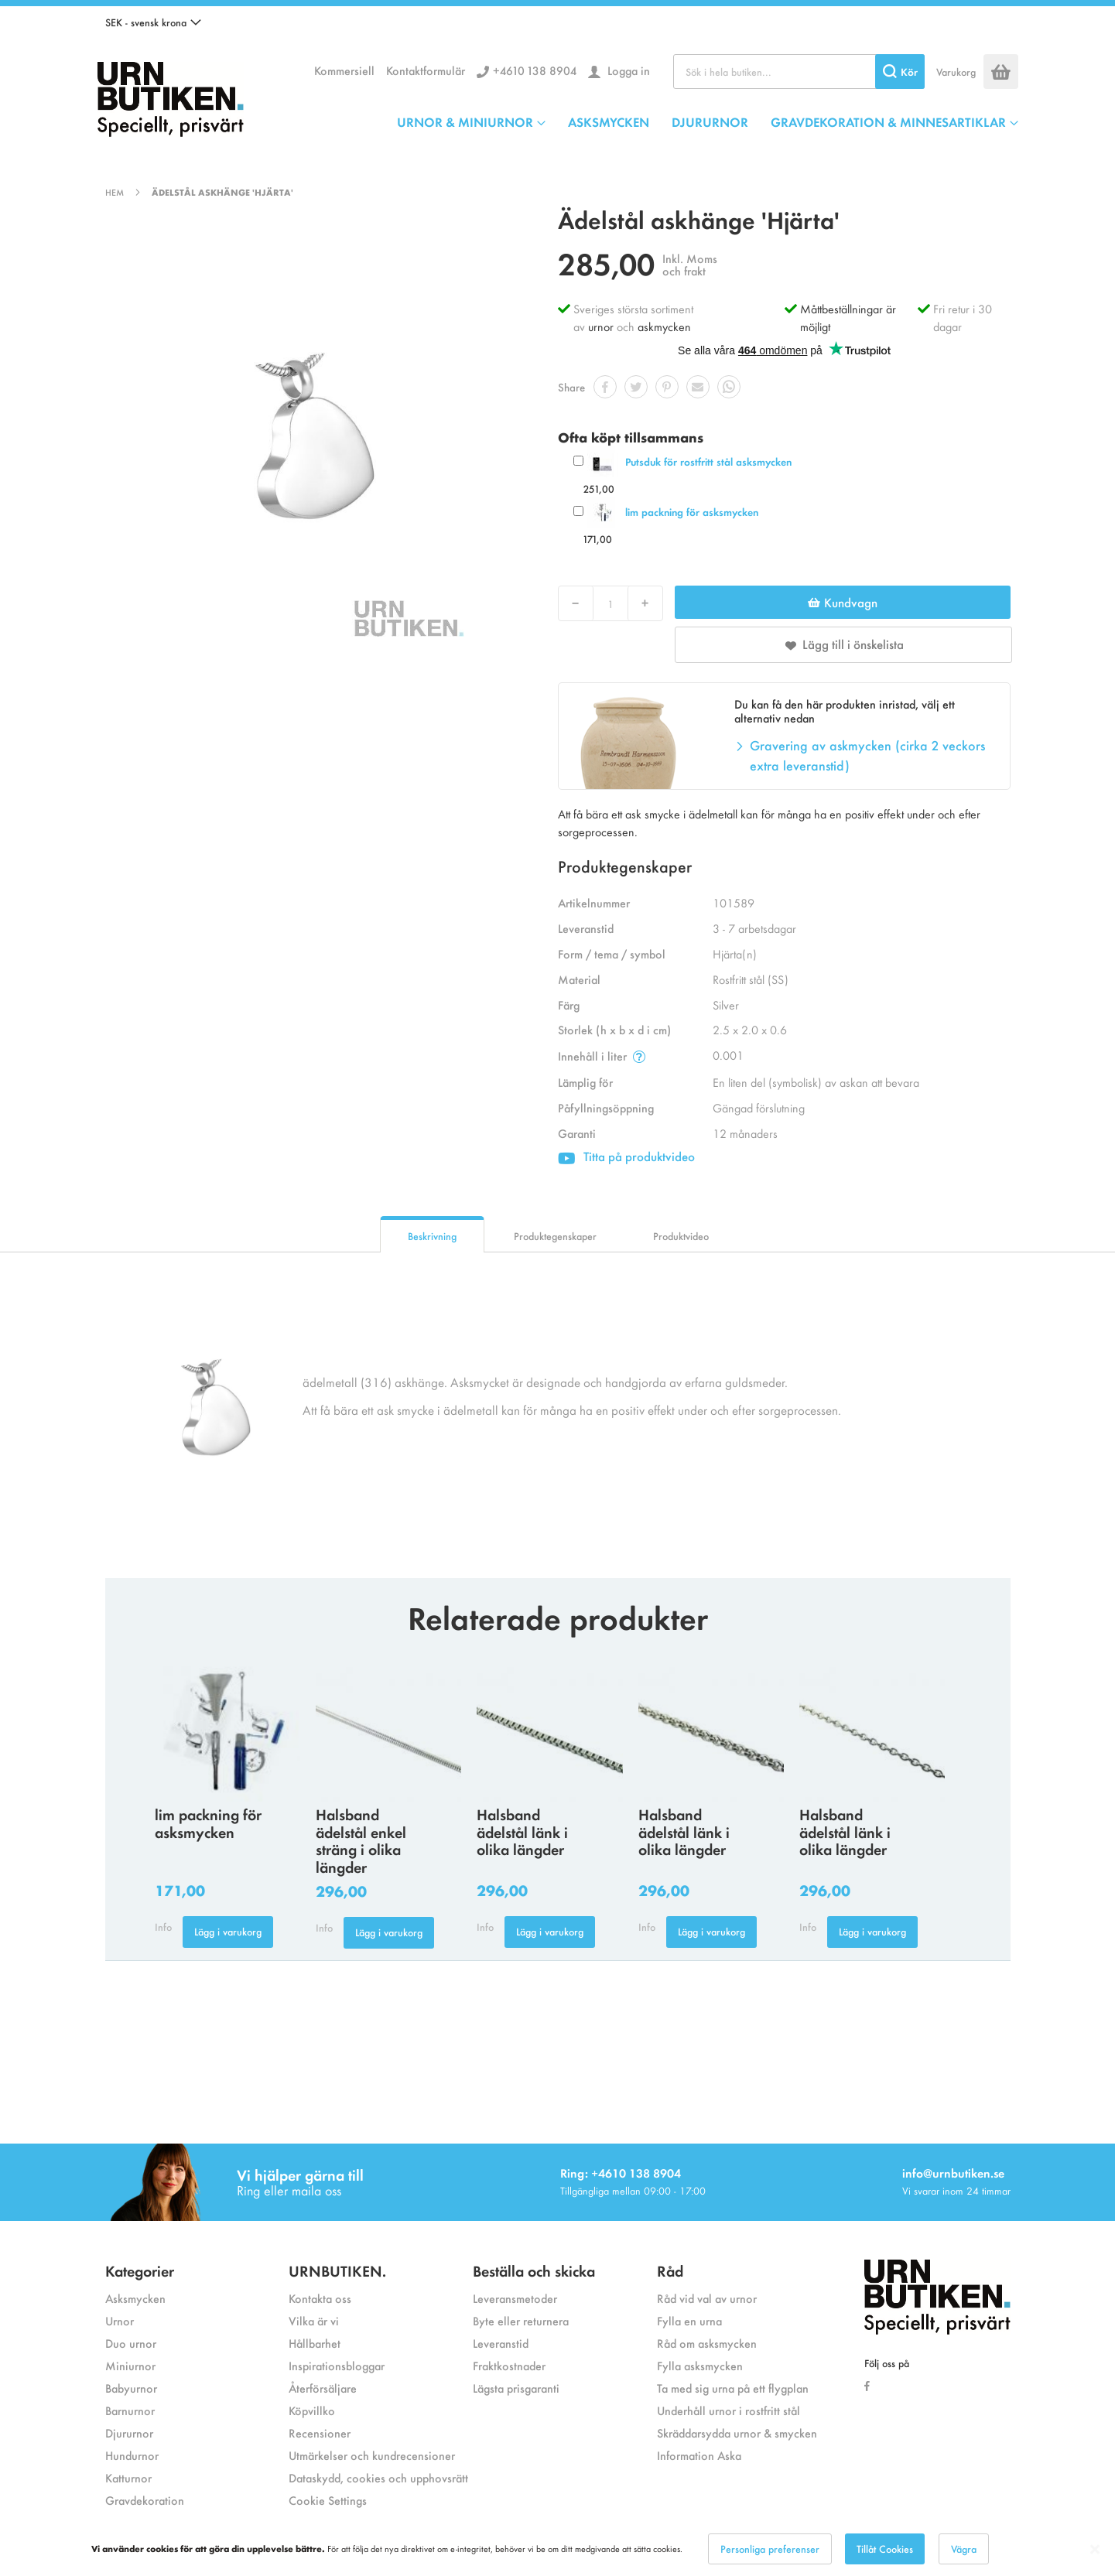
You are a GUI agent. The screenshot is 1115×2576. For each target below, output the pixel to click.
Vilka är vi (314, 2320)
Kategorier (139, 2270)
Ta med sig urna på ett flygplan (733, 2388)
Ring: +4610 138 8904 (620, 2172)
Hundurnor (132, 2455)
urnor (601, 326)
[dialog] (557, 2549)
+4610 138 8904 (534, 70)
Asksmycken (135, 2298)
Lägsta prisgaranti (516, 2388)
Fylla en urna (689, 2320)
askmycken (664, 326)
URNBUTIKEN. (337, 2270)
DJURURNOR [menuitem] (710, 121)
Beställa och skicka (534, 2270)
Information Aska (699, 2455)
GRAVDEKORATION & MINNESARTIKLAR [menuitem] (888, 121)
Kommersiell (344, 70)
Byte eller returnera (521, 2320)
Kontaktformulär (425, 70)
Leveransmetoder (515, 2298)
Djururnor (129, 2432)
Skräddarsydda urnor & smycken (737, 2432)
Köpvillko (312, 2410)
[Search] (900, 71)
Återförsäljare (323, 2388)
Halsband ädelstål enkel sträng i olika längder (361, 1840)
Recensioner (320, 2432)
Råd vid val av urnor (707, 2298)
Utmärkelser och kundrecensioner (372, 2455)
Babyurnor (131, 2388)
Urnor (119, 2320)
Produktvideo (681, 1235)
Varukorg (956, 71)
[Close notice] (1095, 2549)
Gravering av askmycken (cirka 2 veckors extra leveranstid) (867, 755)
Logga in (627, 70)
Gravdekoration (144, 2500)
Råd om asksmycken (707, 2343)
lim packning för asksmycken (691, 511)
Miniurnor (130, 2365)
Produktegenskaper (555, 1235)
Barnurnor (130, 2410)
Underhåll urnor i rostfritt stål (728, 2410)
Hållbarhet (314, 2343)
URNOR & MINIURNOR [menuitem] (465, 121)
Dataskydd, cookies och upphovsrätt (378, 2477)
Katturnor (128, 2477)
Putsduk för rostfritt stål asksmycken (708, 461)
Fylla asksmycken (700, 2365)
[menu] (707, 121)
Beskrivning (432, 1235)
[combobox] (799, 71)
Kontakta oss (320, 2298)
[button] (153, 22)
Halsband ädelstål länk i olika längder (522, 1831)
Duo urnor (130, 2343)
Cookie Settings (328, 2500)
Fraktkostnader (509, 2365)
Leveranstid (500, 2343)
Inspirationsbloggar (337, 2365)
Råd (670, 2270)
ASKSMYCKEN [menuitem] (608, 121)
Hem (114, 192)
